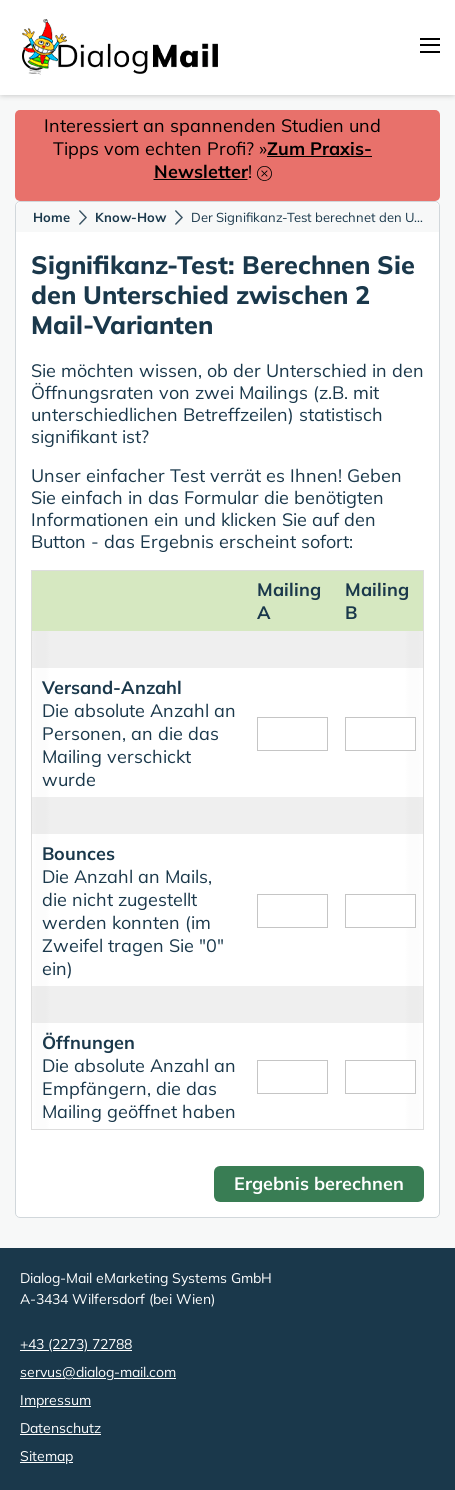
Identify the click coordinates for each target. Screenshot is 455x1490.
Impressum (55, 1400)
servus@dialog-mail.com (98, 1372)
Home (51, 217)
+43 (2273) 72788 (76, 1344)
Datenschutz (60, 1428)
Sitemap (46, 1456)
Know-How (130, 217)
